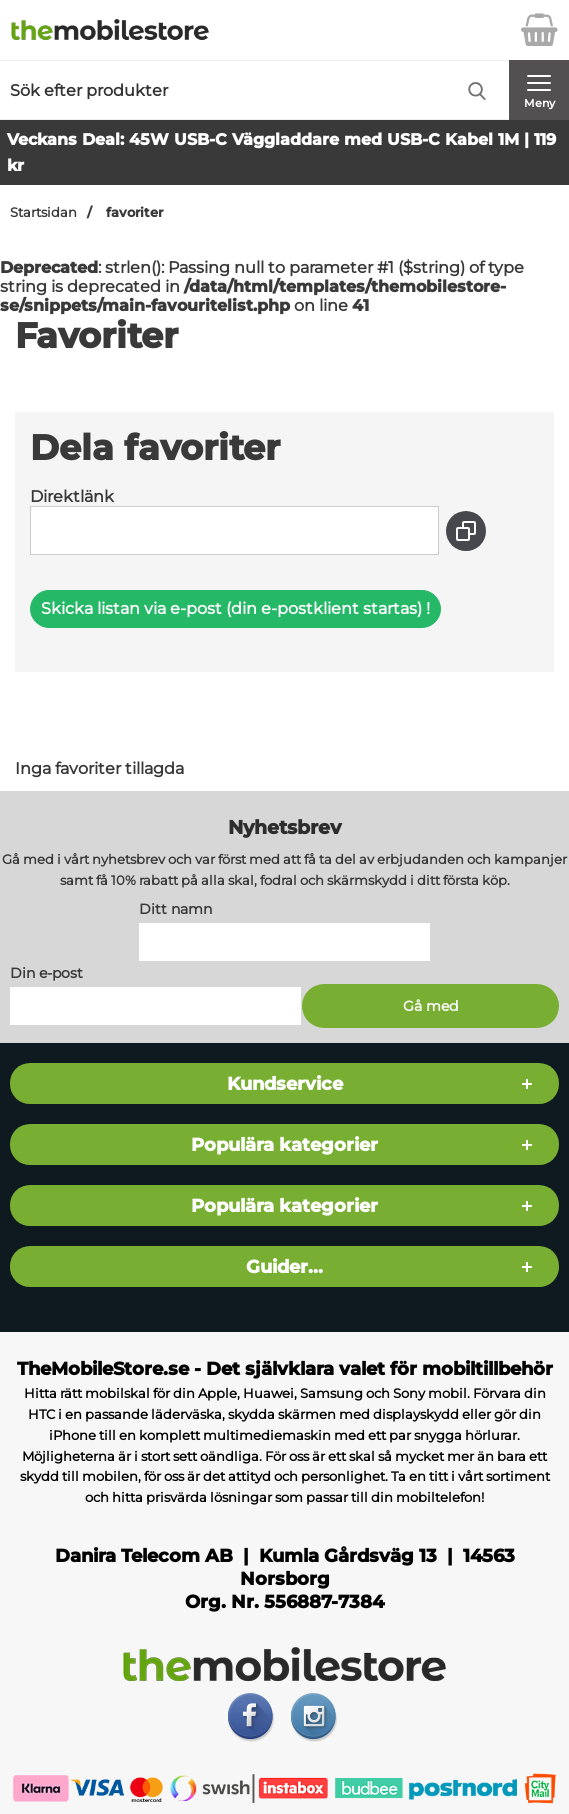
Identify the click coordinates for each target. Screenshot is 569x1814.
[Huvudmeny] (539, 90)
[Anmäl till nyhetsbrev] (430, 1006)
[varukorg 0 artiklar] (539, 30)
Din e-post (46, 973)
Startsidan (43, 212)
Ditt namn (175, 909)
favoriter (132, 212)
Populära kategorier (284, 1144)
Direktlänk (72, 496)
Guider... (284, 1266)
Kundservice (285, 1083)
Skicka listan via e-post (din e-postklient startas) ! (235, 608)
